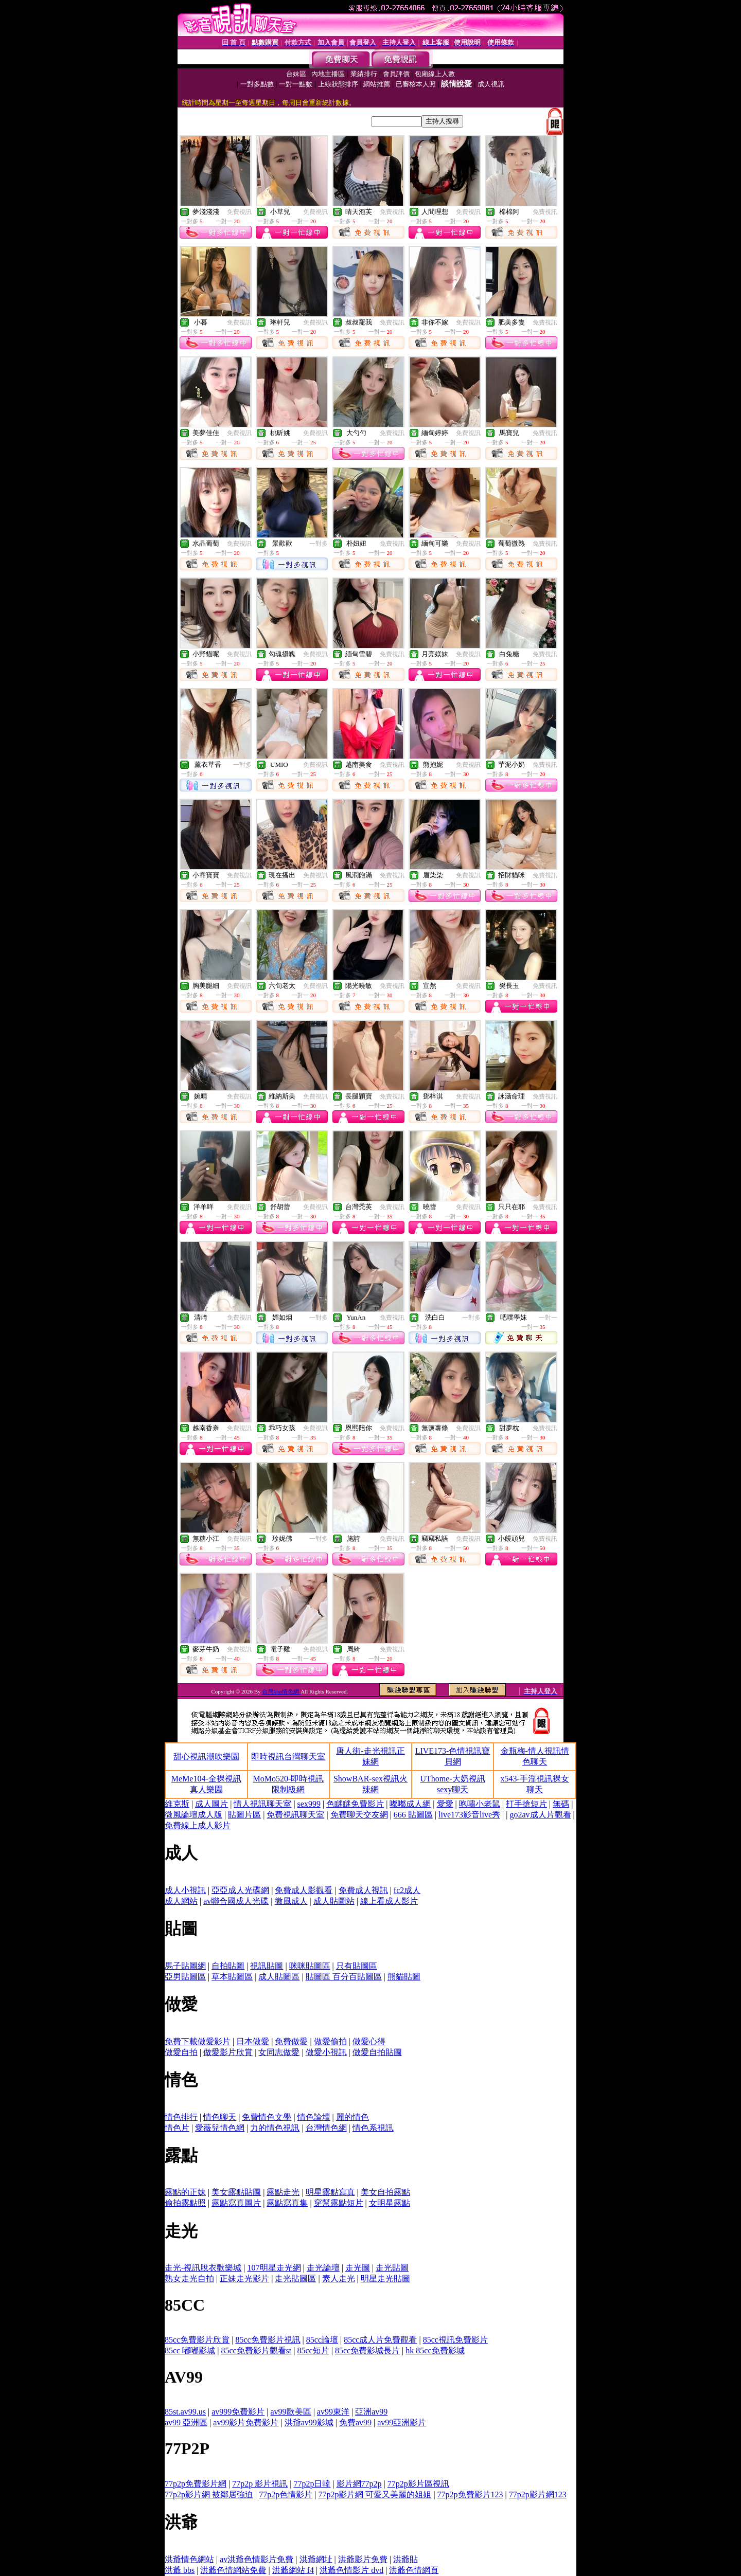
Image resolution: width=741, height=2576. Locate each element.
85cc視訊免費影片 (455, 2339)
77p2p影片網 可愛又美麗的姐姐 (374, 2494)
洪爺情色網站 (189, 2559)
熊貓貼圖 (403, 1976)
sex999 (309, 1803)
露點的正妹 (185, 2192)
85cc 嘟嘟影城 (190, 2350)
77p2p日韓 (311, 2483)
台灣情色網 (326, 2127)
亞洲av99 (371, 2411)
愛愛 (445, 1803)
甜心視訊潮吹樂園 (206, 1756)
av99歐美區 (291, 2411)
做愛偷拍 (330, 2041)
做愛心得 (368, 2041)
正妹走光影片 (244, 2278)
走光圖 (357, 2267)
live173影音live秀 (469, 1814)
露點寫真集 (287, 2203)
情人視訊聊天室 (262, 1803)
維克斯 (177, 1803)
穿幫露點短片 (338, 2203)
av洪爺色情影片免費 (256, 2559)
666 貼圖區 (413, 1814)
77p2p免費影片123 (470, 2494)
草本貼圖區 (232, 1976)
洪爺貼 (405, 2559)
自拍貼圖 (227, 1965)
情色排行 (181, 2117)
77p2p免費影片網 (195, 2483)
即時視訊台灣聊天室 (288, 1756)
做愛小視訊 (326, 2052)
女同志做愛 (278, 2052)
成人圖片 (211, 1803)
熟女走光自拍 (189, 2278)
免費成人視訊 (363, 1890)
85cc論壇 (322, 2339)
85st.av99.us (185, 2411)
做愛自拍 (181, 2052)
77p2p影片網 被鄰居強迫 (209, 2494)
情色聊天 (219, 2117)
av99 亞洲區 (186, 2422)
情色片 (177, 2127)
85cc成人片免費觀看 (380, 2339)
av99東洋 (333, 2411)
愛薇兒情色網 (219, 2127)
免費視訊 (239, 211)
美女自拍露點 (385, 2192)
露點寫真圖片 (236, 2203)
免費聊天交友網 (359, 1814)
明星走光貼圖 (385, 2278)
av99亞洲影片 (401, 2422)
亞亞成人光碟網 (240, 1890)
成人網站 (181, 1901)
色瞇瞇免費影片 (355, 1803)
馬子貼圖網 (185, 1965)
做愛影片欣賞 (228, 2052)
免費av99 (355, 2422)
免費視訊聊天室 (295, 1814)
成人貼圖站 (334, 1901)
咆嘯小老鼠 (479, 1803)
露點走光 (283, 2192)
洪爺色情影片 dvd (351, 2570)
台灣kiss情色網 (281, 1691)
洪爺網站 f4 (293, 2570)
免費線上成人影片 (198, 1825)
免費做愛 (291, 2041)
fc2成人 (407, 1890)
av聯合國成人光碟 (236, 1901)
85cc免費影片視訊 (267, 2339)
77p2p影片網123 (538, 2494)
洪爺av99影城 (309, 2422)
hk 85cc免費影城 (434, 2350)
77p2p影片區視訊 (418, 2483)
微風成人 (291, 1901)
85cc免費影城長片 (367, 2350)
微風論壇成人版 (193, 1814)
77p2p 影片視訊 (260, 2483)
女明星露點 (389, 2203)
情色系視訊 (373, 2127)
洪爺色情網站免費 (233, 2570)
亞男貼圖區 (185, 1976)
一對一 (548, 1317)
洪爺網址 (315, 2559)
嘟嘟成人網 (410, 1803)
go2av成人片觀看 (540, 1814)
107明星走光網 (274, 2267)
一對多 (318, 543)
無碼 (561, 1803)
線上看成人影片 (389, 1901)
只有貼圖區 (356, 1965)
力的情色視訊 (274, 2127)
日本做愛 (252, 2041)
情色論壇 (313, 2117)
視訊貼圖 (266, 1965)
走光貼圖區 (295, 2278)
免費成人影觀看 (303, 1890)
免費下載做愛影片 (198, 2041)
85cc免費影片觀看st (256, 2350)
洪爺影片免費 (362, 2559)
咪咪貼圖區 (309, 1965)
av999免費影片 (237, 2411)
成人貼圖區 (278, 1976)
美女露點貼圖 (236, 2192)
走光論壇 (323, 2267)
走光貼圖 (392, 2267)
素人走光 (338, 2278)
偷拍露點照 (185, 2203)
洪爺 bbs (180, 2570)
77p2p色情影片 (285, 2494)
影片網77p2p (359, 2483)
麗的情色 (352, 2117)
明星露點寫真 (330, 2192)
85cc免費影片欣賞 (197, 2339)
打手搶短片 (526, 1803)
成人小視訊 (185, 1890)
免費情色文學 (266, 2117)
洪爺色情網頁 (413, 2570)
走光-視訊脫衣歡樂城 (203, 2267)
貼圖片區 (244, 1814)
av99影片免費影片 (245, 2422)
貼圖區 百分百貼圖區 (344, 1976)
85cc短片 (313, 2350)
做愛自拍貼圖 (377, 2052)
